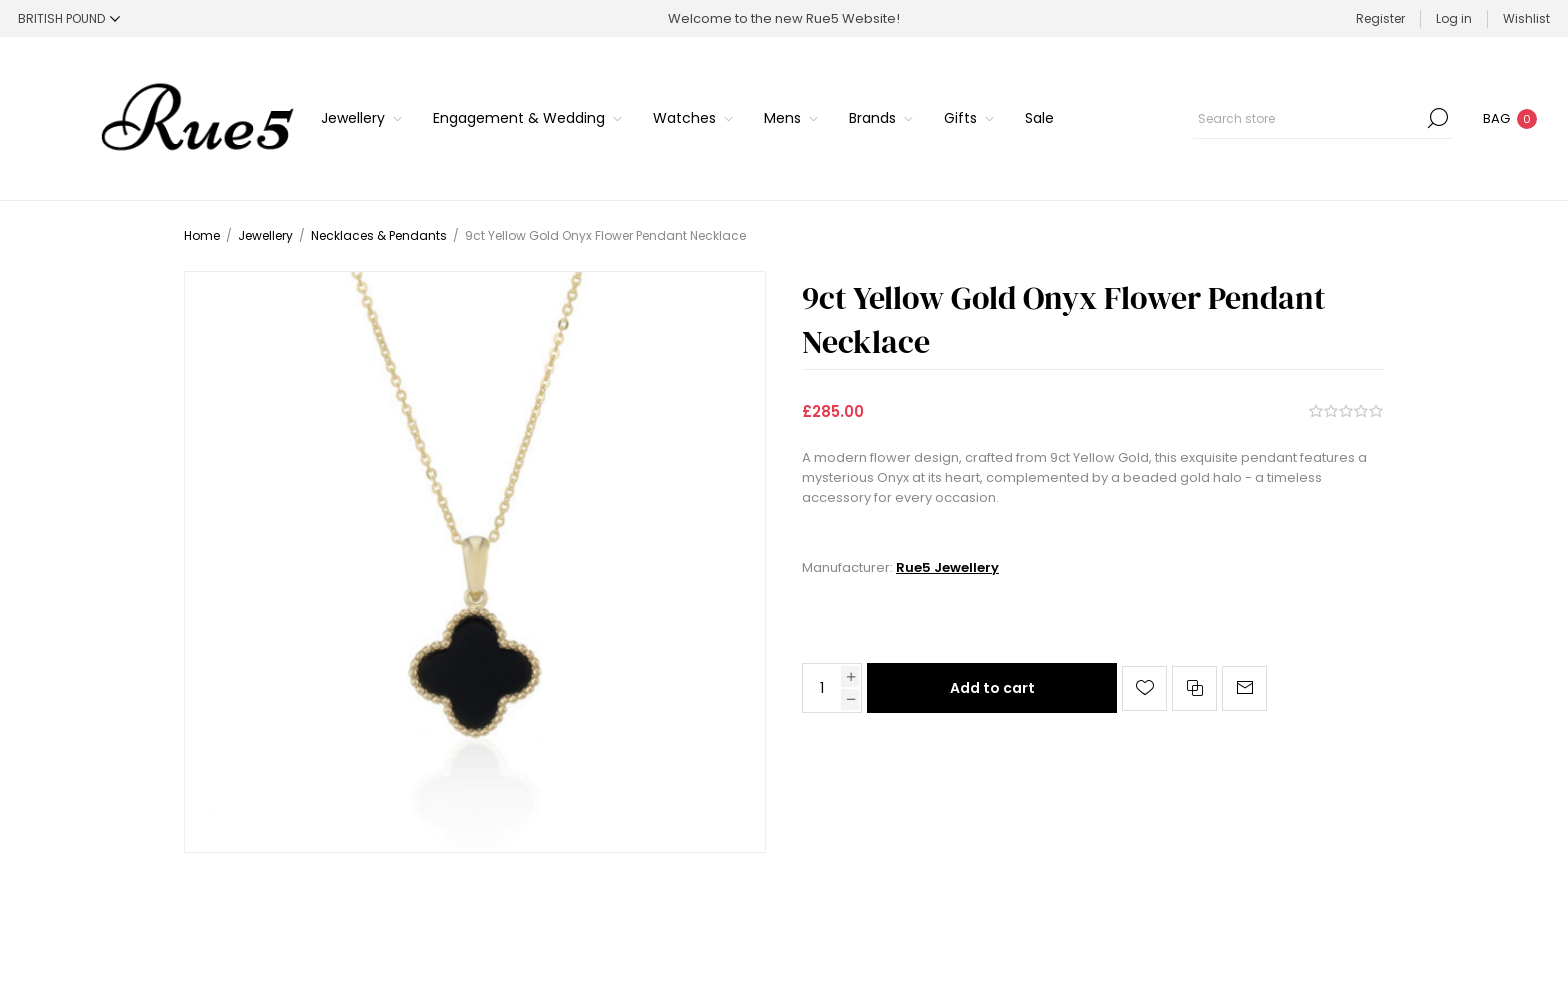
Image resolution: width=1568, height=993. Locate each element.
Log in (1454, 18)
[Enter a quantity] (822, 688)
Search (1438, 118)
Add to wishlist (1144, 688)
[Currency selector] (69, 18)
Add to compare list (1194, 688)
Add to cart (992, 688)
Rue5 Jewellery (947, 567)
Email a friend (1244, 688)
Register (1380, 18)
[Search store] (1323, 118)
